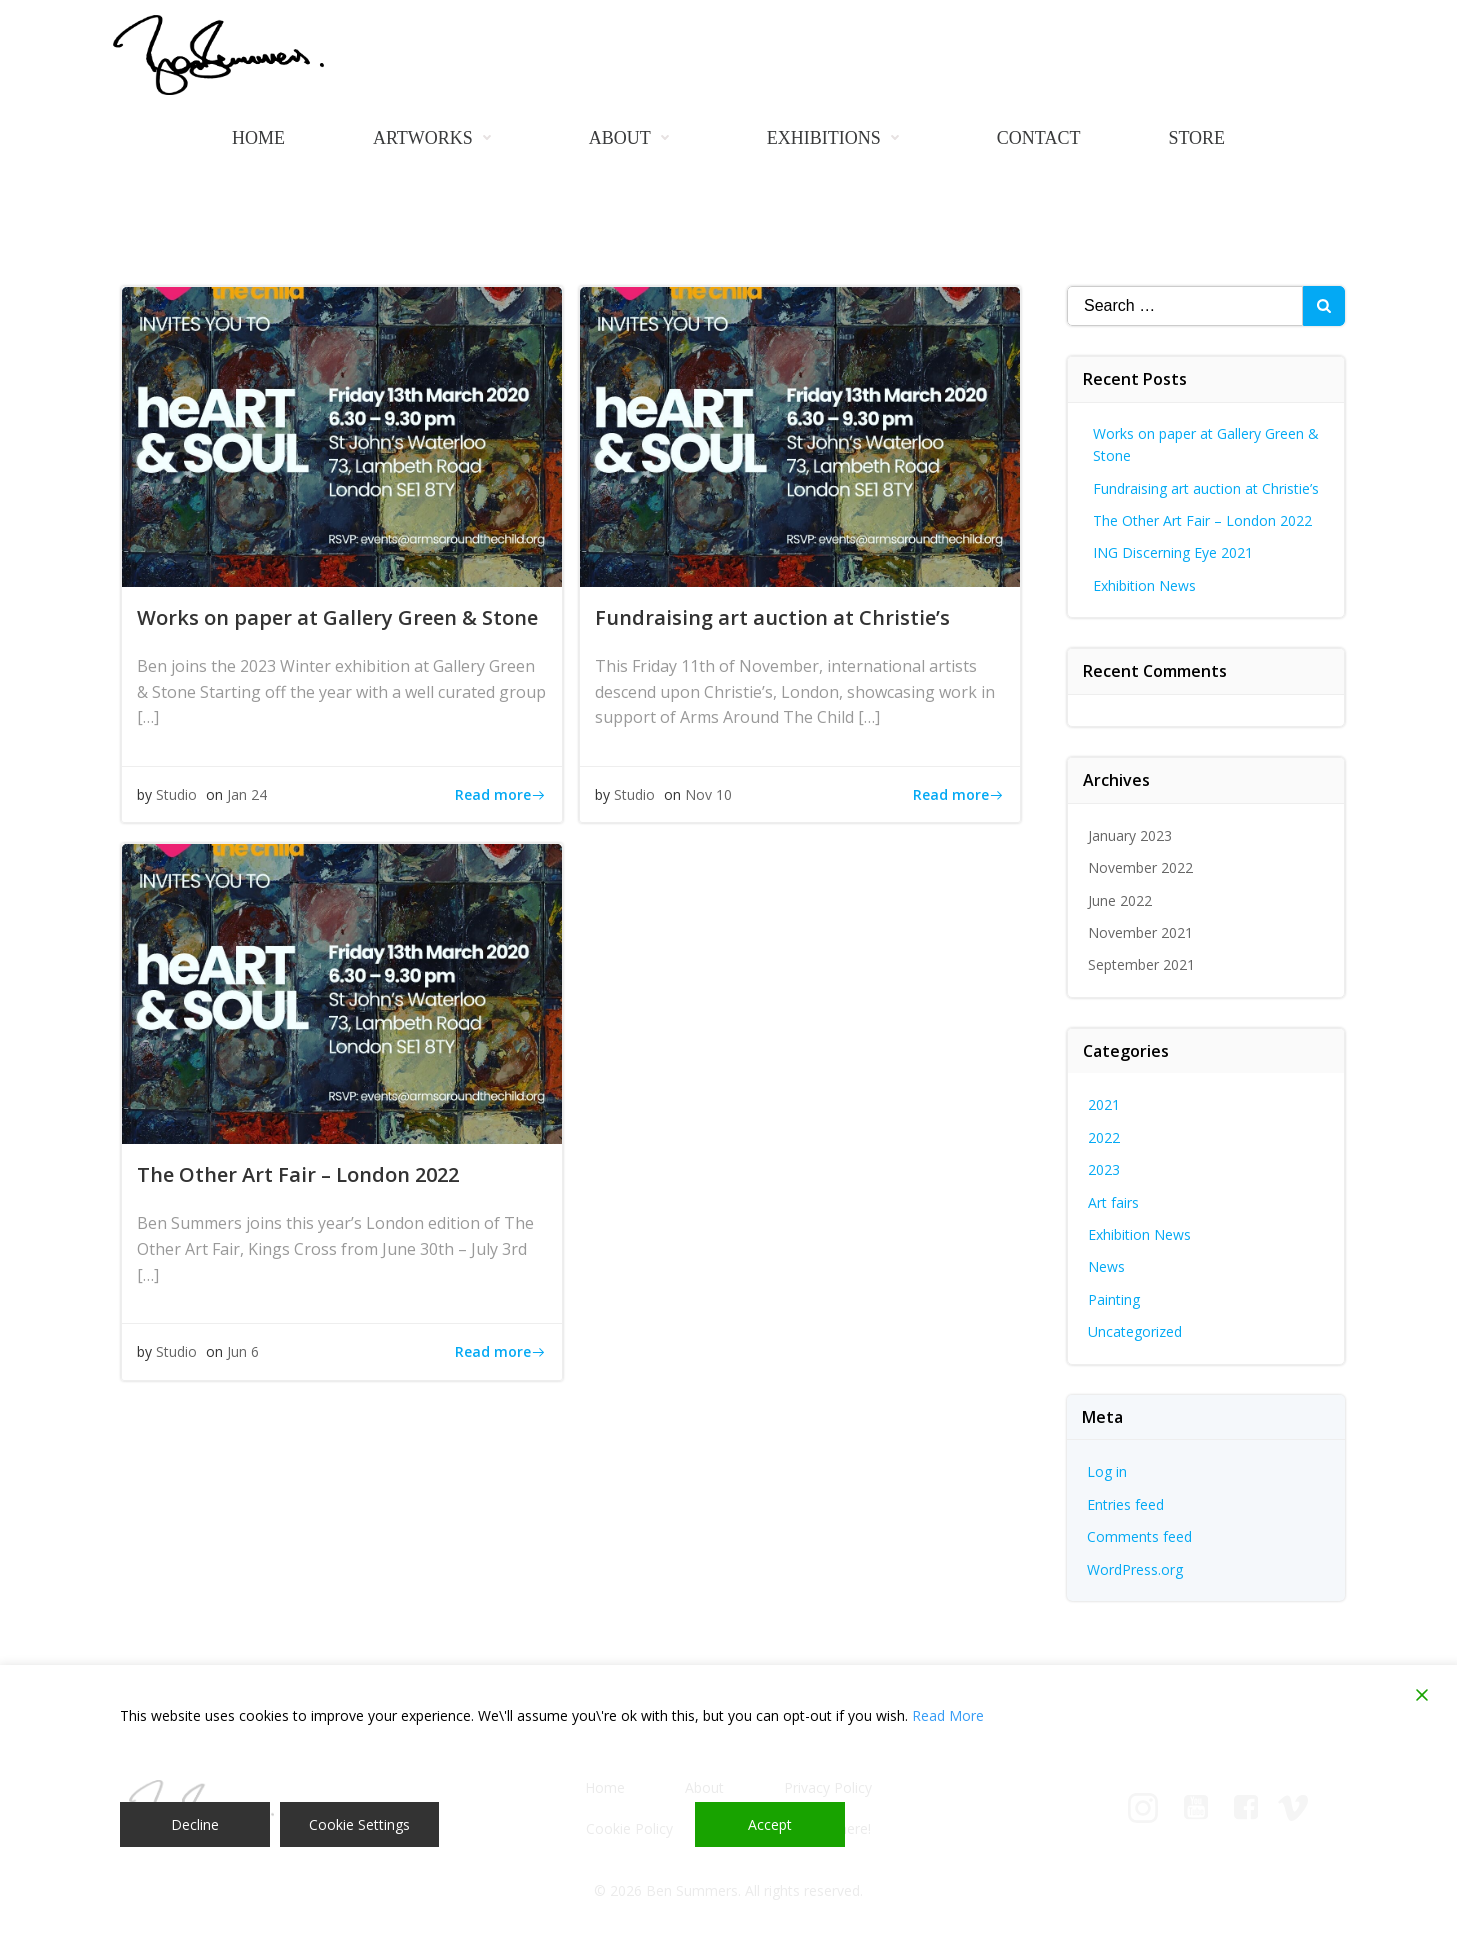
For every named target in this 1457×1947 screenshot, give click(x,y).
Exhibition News (1144, 585)
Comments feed (1139, 1536)
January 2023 (1130, 835)
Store (1196, 138)
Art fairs (1113, 1202)
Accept (770, 1824)
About (634, 138)
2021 (1104, 1104)
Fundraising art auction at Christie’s (1206, 488)
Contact (1039, 138)
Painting (1114, 1299)
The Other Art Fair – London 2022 (1202, 520)
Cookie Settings (359, 1824)
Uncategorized (1135, 1331)
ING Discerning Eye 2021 (1173, 552)
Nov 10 (708, 794)
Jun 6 (243, 1351)
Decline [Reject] (195, 1824)
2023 (1104, 1169)
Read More (948, 1715)
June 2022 (1120, 900)
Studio (176, 794)
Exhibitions (838, 138)
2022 (1104, 1137)
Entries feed (1125, 1504)
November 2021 (1140, 932)
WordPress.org (1135, 1569)
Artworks (437, 138)
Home (258, 138)
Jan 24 (247, 794)
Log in (1107, 1471)
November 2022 (1140, 867)
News (1106, 1266)
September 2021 (1141, 964)
